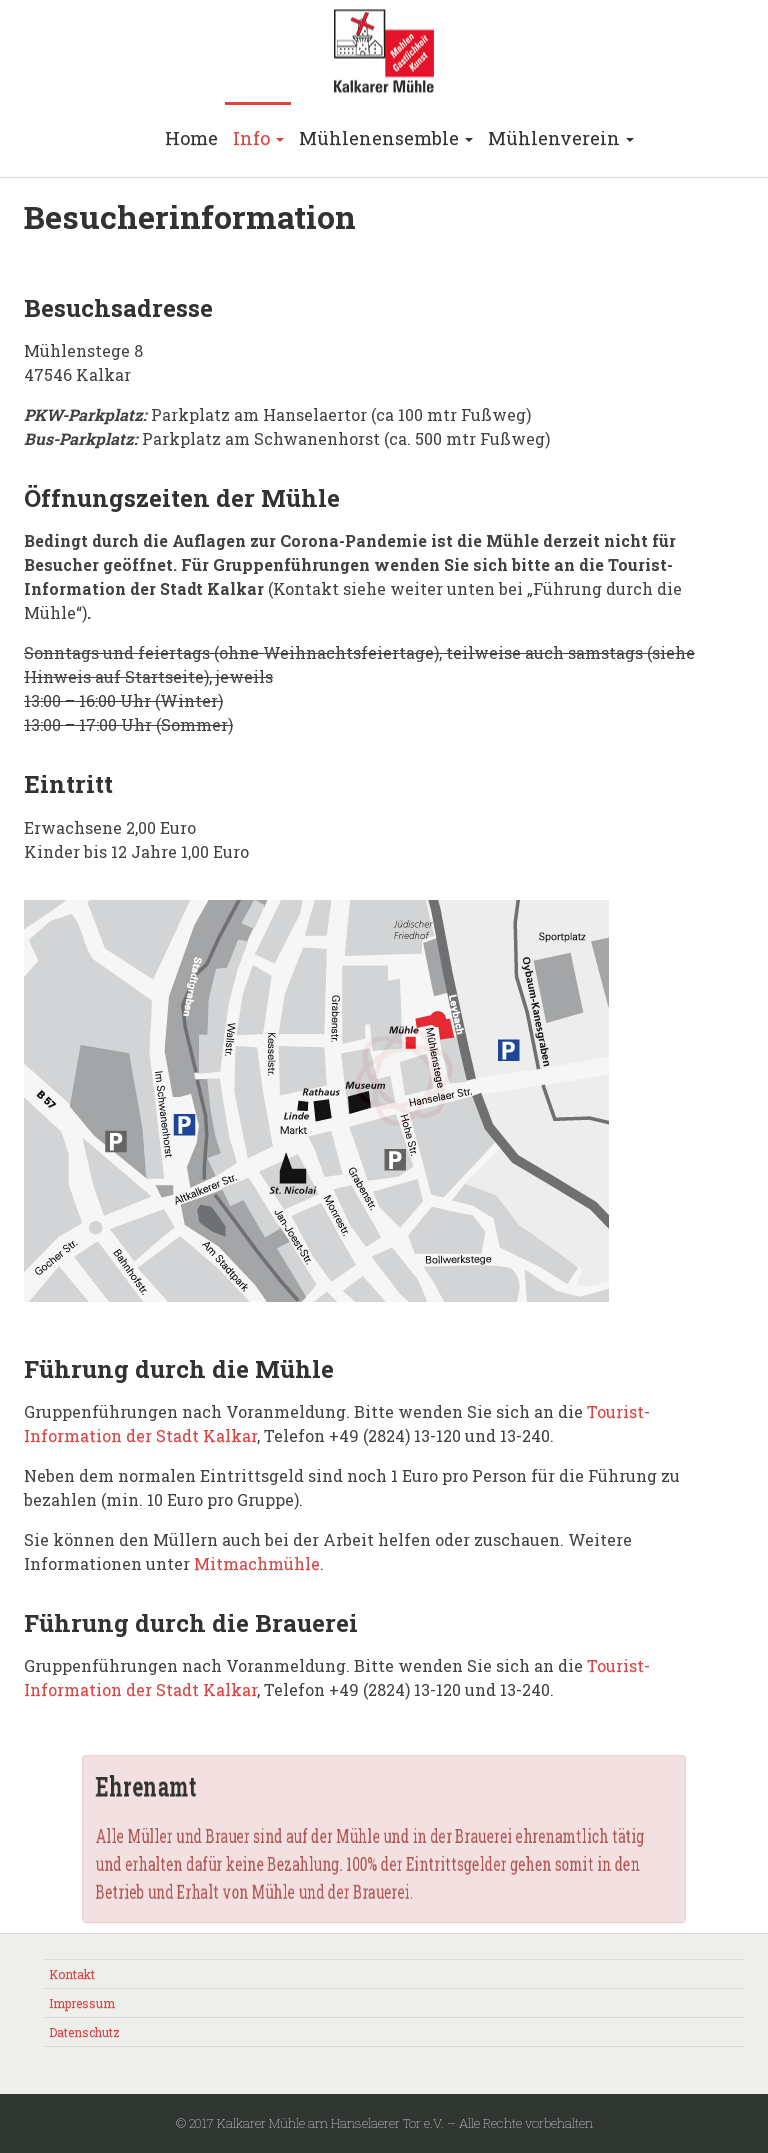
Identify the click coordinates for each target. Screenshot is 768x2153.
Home (191, 138)
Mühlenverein (561, 138)
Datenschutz (84, 2032)
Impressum (82, 2003)
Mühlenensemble (386, 138)
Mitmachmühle (257, 1563)
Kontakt (72, 1974)
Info (258, 138)
